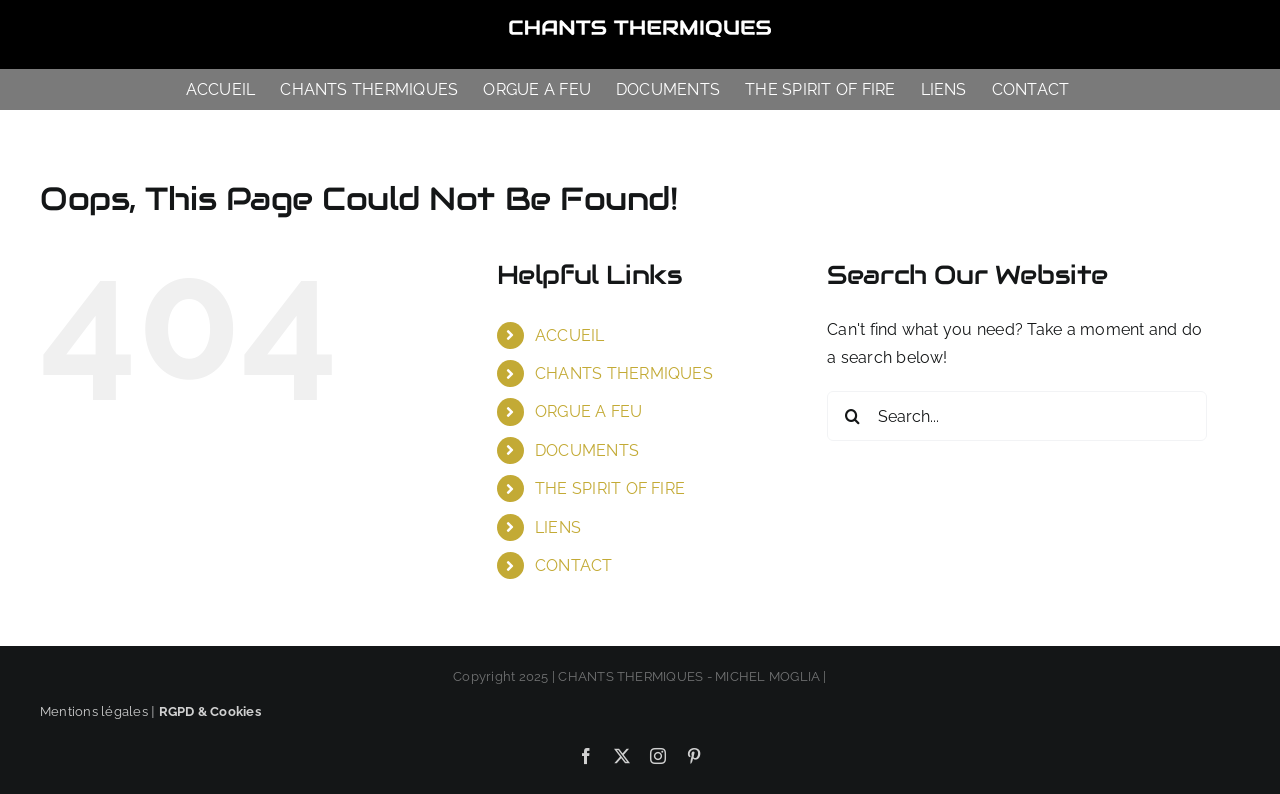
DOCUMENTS (587, 450)
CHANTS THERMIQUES (624, 373)
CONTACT (574, 565)
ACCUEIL (570, 335)
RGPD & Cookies (210, 711)
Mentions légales (94, 711)
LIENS (558, 527)
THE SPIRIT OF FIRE (610, 488)
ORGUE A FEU (589, 411)
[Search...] (1017, 416)
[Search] (852, 416)
